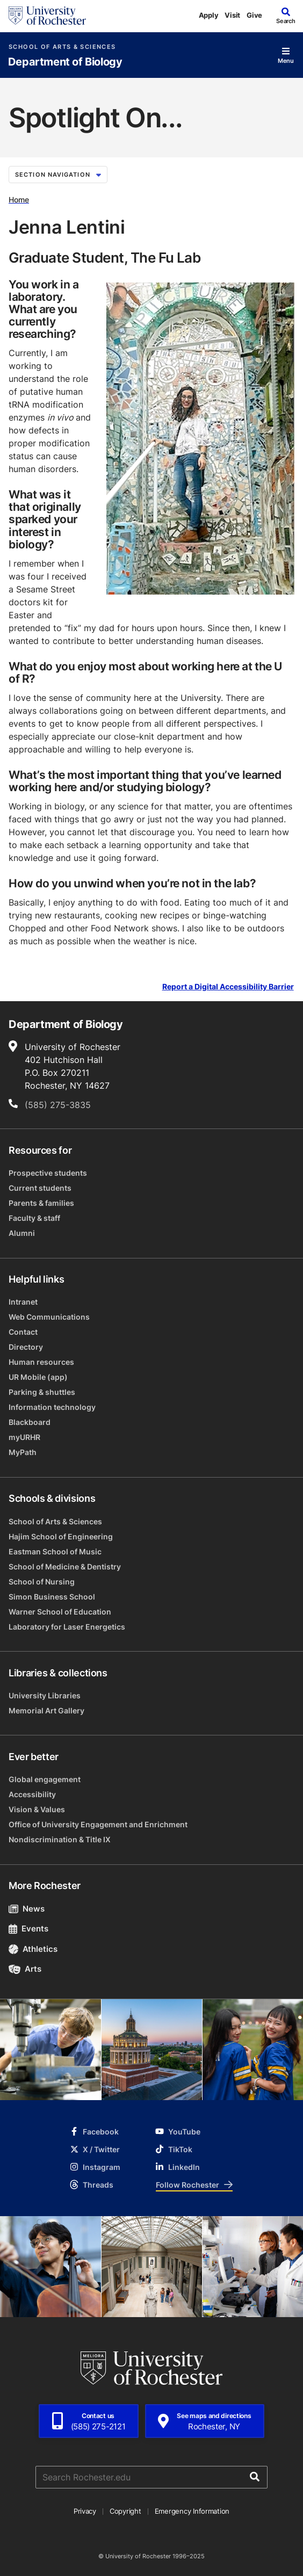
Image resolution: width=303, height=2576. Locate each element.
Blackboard (29, 1422)
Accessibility (32, 1794)
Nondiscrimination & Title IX (60, 1839)
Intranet (23, 1302)
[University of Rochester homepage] (47, 15)
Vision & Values (37, 1809)
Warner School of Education (60, 1612)
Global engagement (45, 1779)
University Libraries (45, 1695)
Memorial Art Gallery (46, 1710)
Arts (25, 1968)
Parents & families (41, 1203)
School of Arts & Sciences (62, 47)
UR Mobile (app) (38, 1377)
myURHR (24, 1437)
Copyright (125, 2511)
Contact (23, 1332)
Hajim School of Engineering (61, 1536)
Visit (232, 15)
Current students (40, 1188)
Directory (26, 1347)
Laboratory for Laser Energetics (67, 1627)
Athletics (33, 1949)
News (27, 1908)
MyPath (23, 1452)
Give (254, 15)
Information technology (52, 1407)
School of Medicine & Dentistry (65, 1566)
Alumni (22, 1233)
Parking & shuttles (42, 1392)
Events (28, 1928)
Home (19, 199)
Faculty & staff (34, 1218)
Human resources (41, 1362)
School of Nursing (42, 1581)
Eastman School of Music (55, 1551)
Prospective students (48, 1173)
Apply (209, 15)
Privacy (85, 2511)
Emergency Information (192, 2511)
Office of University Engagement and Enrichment (98, 1824)
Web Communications (49, 1317)
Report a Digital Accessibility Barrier (228, 987)
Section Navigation (58, 174)
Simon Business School (52, 1596)
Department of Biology (65, 62)
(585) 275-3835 (58, 1105)
